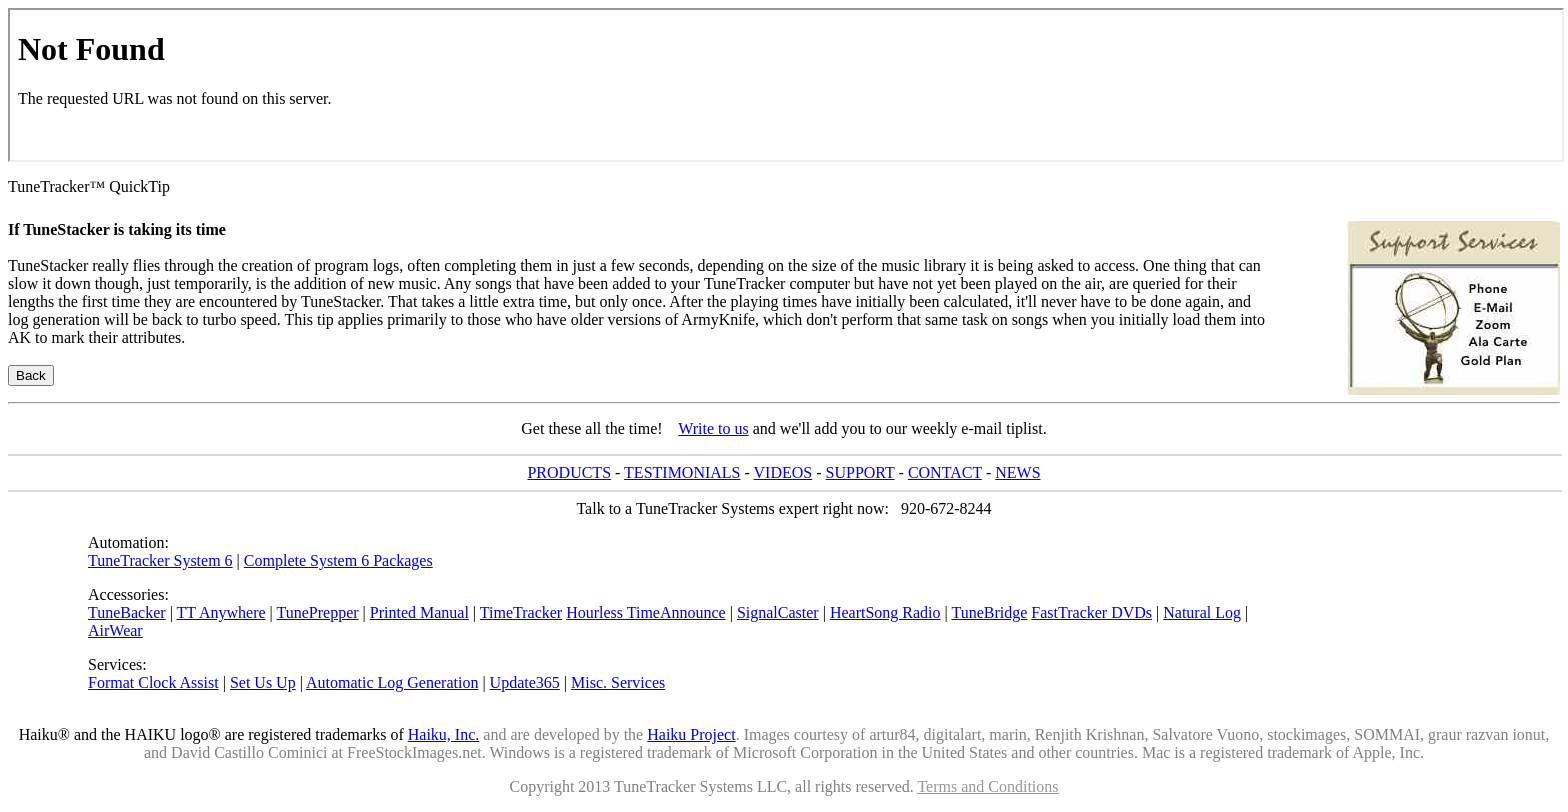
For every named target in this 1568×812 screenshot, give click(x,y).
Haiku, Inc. (444, 734)
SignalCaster (778, 612)
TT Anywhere (221, 612)
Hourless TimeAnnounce (646, 612)
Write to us (713, 428)
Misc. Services (618, 682)
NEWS (1017, 472)
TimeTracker (521, 612)
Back (31, 375)
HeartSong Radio (885, 612)
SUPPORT (860, 472)
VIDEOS (783, 472)
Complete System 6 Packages (338, 560)
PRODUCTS (569, 472)
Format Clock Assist (153, 682)
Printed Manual (419, 612)
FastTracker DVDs (1091, 612)
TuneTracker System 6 (160, 560)
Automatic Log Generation (392, 682)
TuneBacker (127, 612)
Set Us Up (263, 682)
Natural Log (1202, 612)
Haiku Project (691, 734)
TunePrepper (317, 612)
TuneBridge (989, 612)
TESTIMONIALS (682, 472)
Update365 (525, 682)
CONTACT (945, 472)
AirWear (115, 630)
